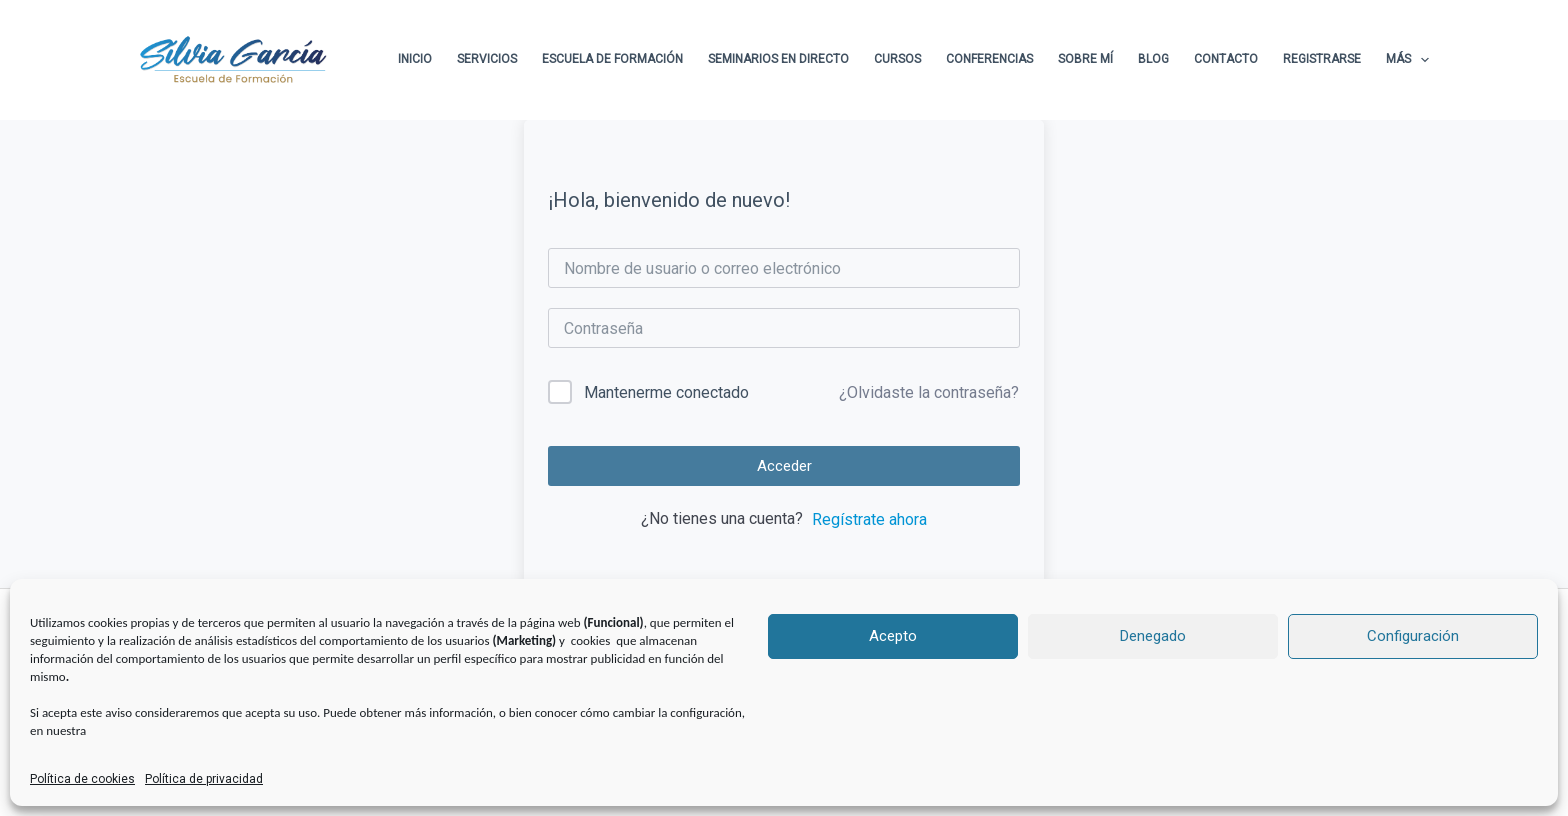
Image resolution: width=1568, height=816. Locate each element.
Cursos (897, 59)
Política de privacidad (204, 779)
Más (1407, 60)
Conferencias (989, 59)
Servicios (487, 59)
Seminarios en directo (778, 59)
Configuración (1413, 636)
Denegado (1153, 636)
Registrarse (1322, 59)
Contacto (1226, 59)
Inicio (415, 59)
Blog (1153, 59)
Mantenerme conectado (666, 392)
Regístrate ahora (869, 519)
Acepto (893, 636)
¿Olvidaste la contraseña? (929, 392)
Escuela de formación (612, 59)
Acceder (784, 466)
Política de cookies (82, 779)
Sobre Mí (1085, 59)
